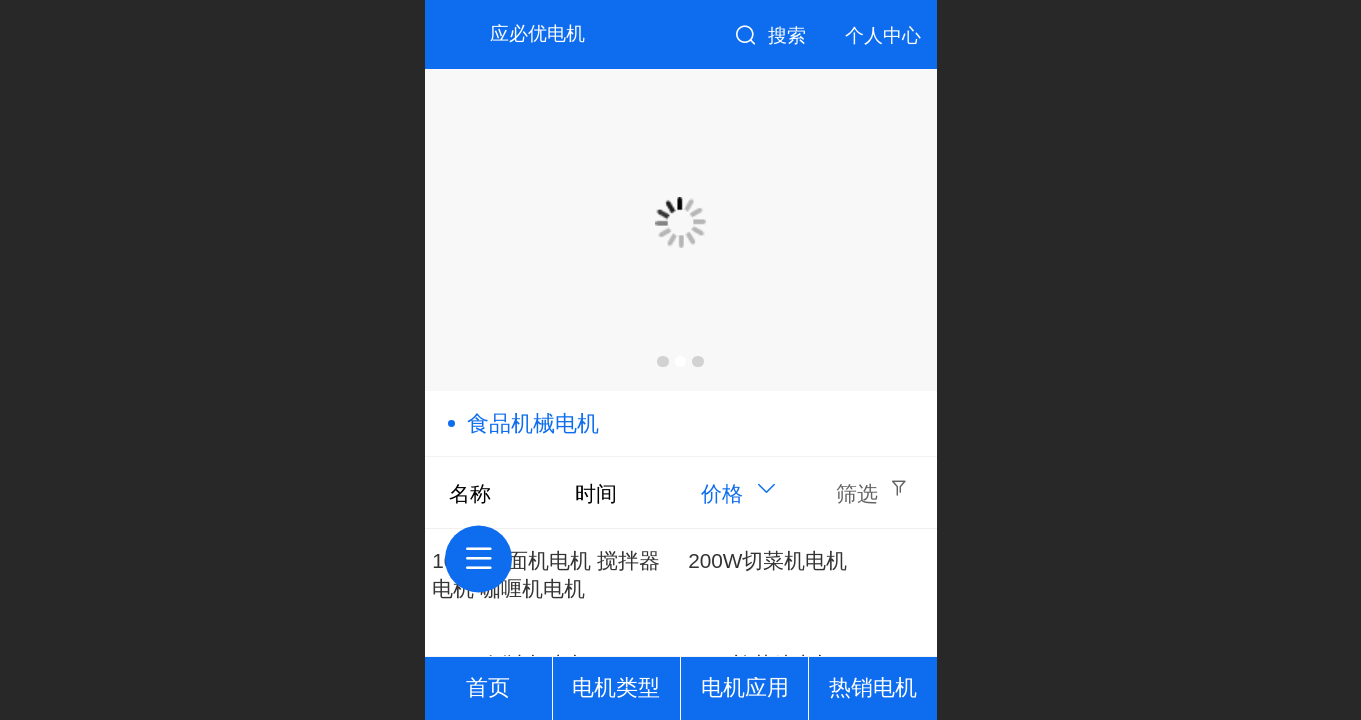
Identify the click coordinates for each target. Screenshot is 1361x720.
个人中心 (883, 35)
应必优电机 (537, 33)
